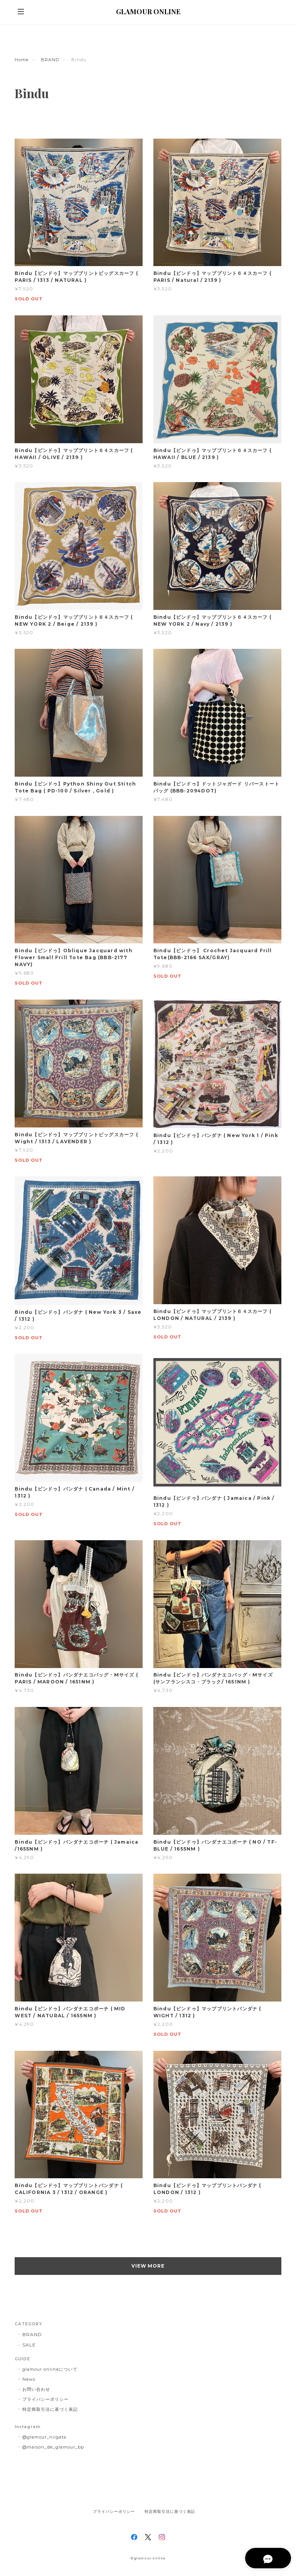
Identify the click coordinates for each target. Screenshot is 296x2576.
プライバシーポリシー (45, 2399)
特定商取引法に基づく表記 (50, 2409)
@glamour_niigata (44, 2437)
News (28, 2379)
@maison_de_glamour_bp (53, 2447)
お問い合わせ (36, 2389)
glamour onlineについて (49, 2369)
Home (22, 59)
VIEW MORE (148, 2266)
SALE (29, 2345)
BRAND (50, 59)
